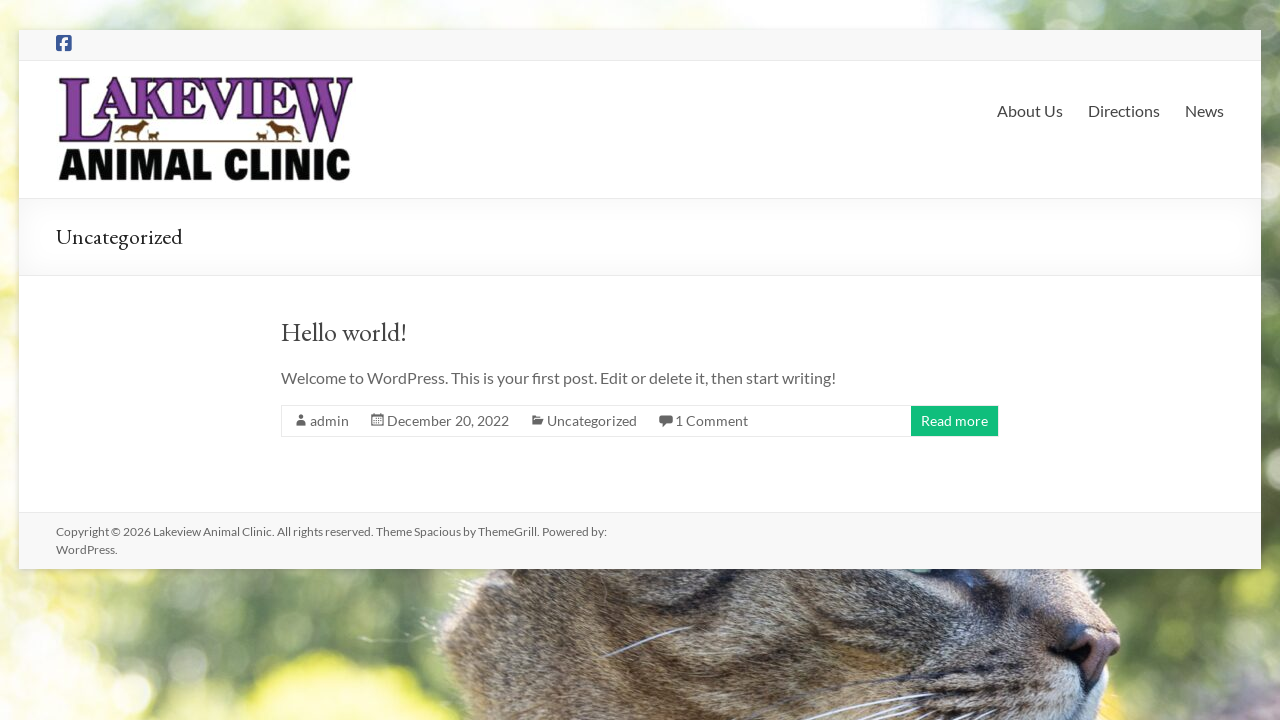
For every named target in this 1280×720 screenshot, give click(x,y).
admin (329, 420)
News (1204, 110)
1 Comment (711, 420)
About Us (1030, 110)
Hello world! (344, 332)
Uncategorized (592, 420)
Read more (954, 420)
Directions (1124, 110)
